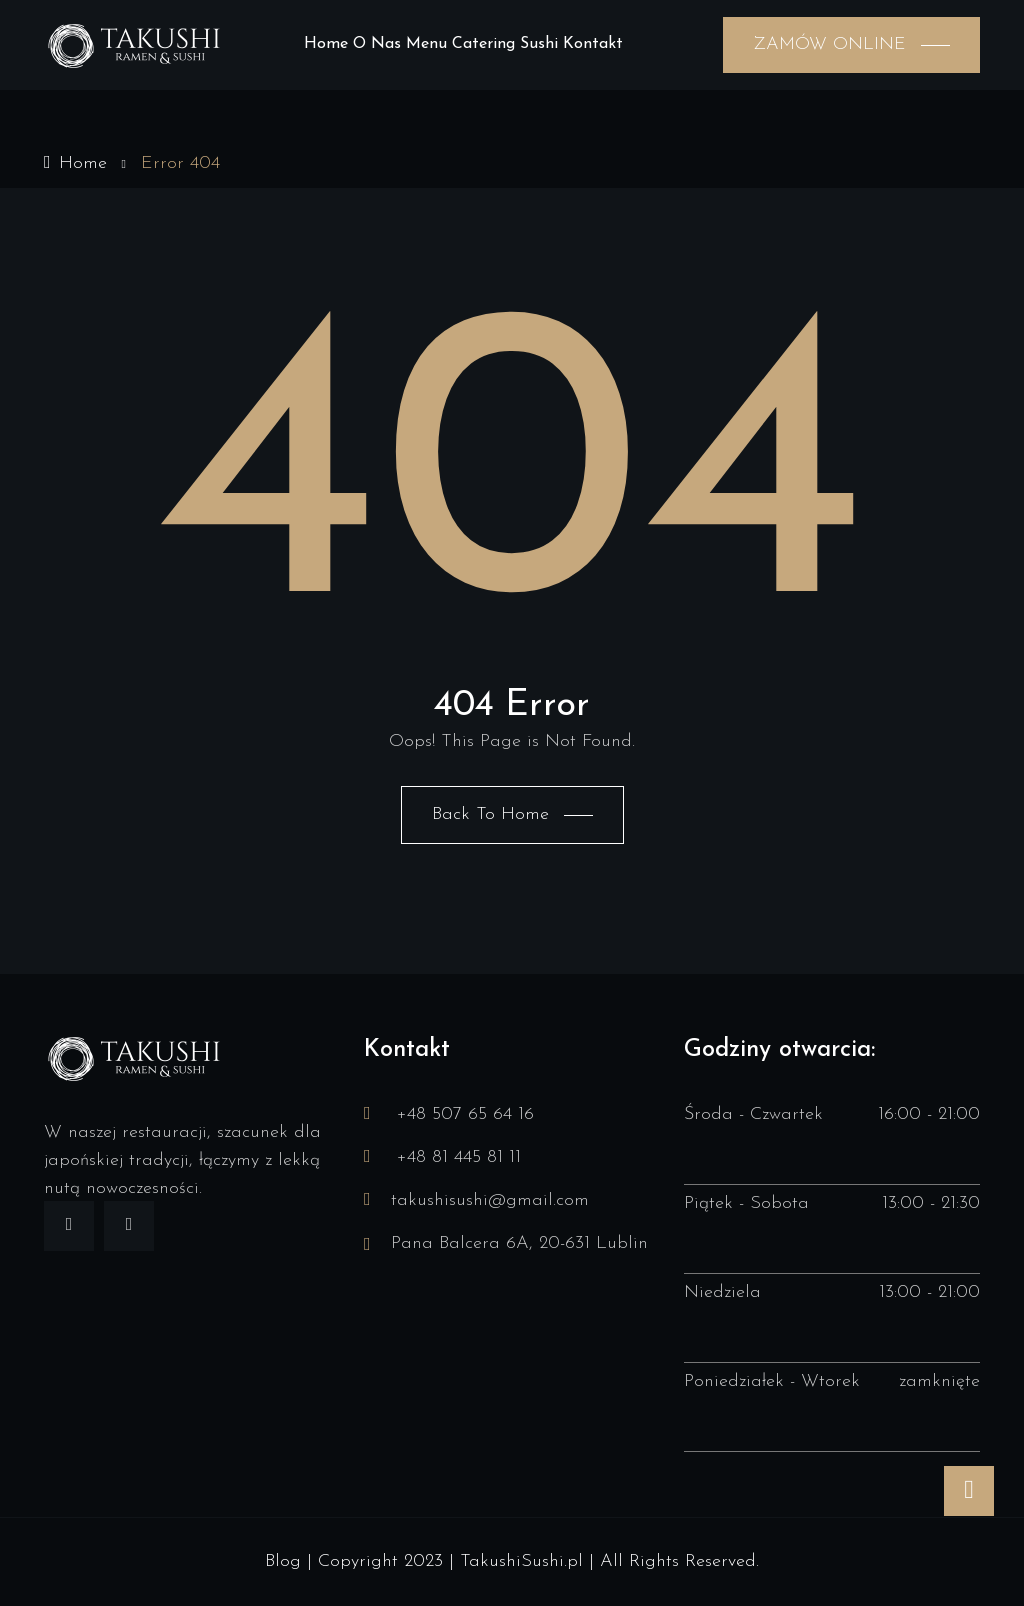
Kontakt (593, 44)
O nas (377, 44)
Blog (283, 1561)
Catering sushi (505, 44)
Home (326, 44)
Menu (426, 44)
